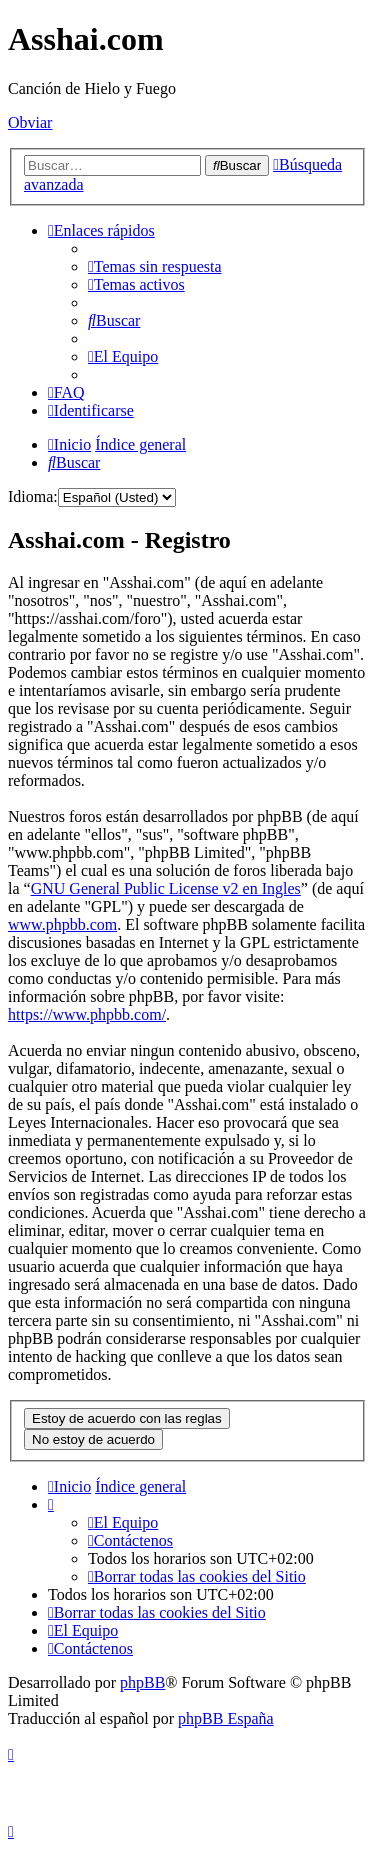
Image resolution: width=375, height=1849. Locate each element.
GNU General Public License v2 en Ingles (166, 888)
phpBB (142, 1682)
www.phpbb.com (62, 924)
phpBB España (226, 1718)
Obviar (30, 122)
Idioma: (33, 496)
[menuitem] (155, 266)
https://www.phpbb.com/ (87, 1014)
